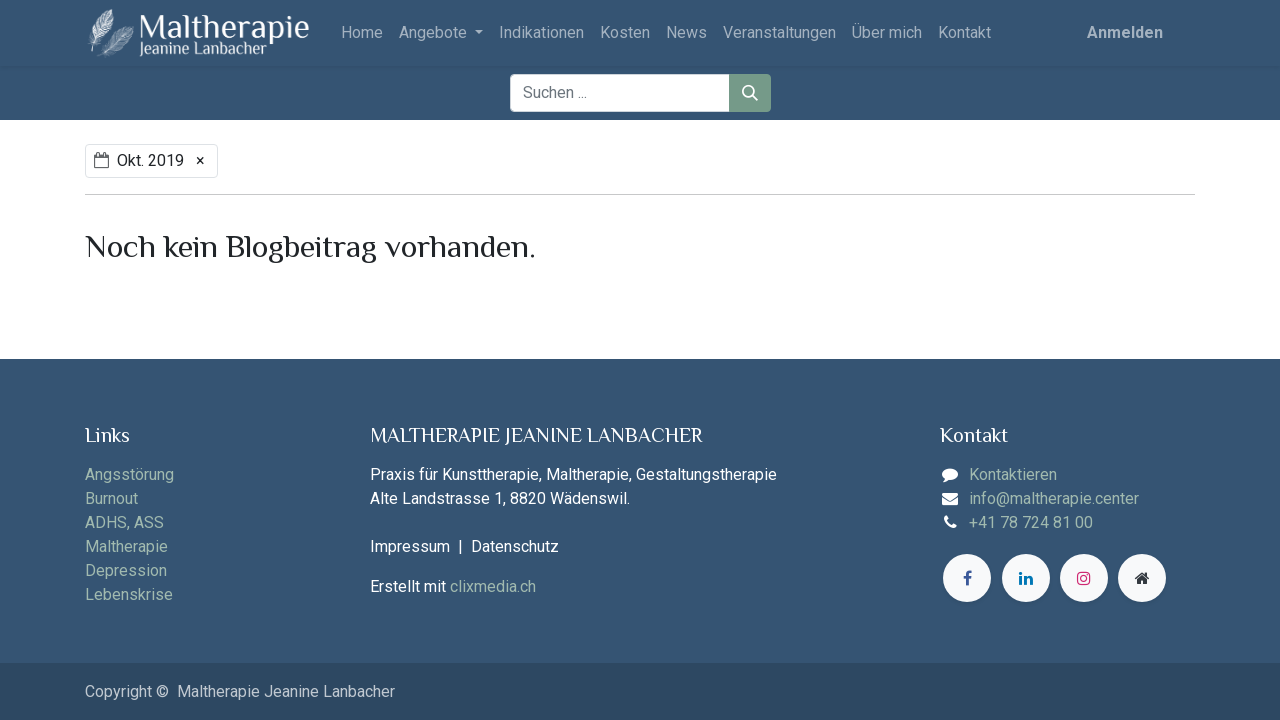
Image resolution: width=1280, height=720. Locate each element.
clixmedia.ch (493, 586)
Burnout (111, 498)
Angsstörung (129, 474)
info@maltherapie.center (1054, 498)
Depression (126, 570)
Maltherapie (126, 546)
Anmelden (1125, 32)
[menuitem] (362, 33)
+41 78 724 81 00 (1031, 522)
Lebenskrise (129, 594)
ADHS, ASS (124, 522)
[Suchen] (750, 93)
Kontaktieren (1013, 474)
